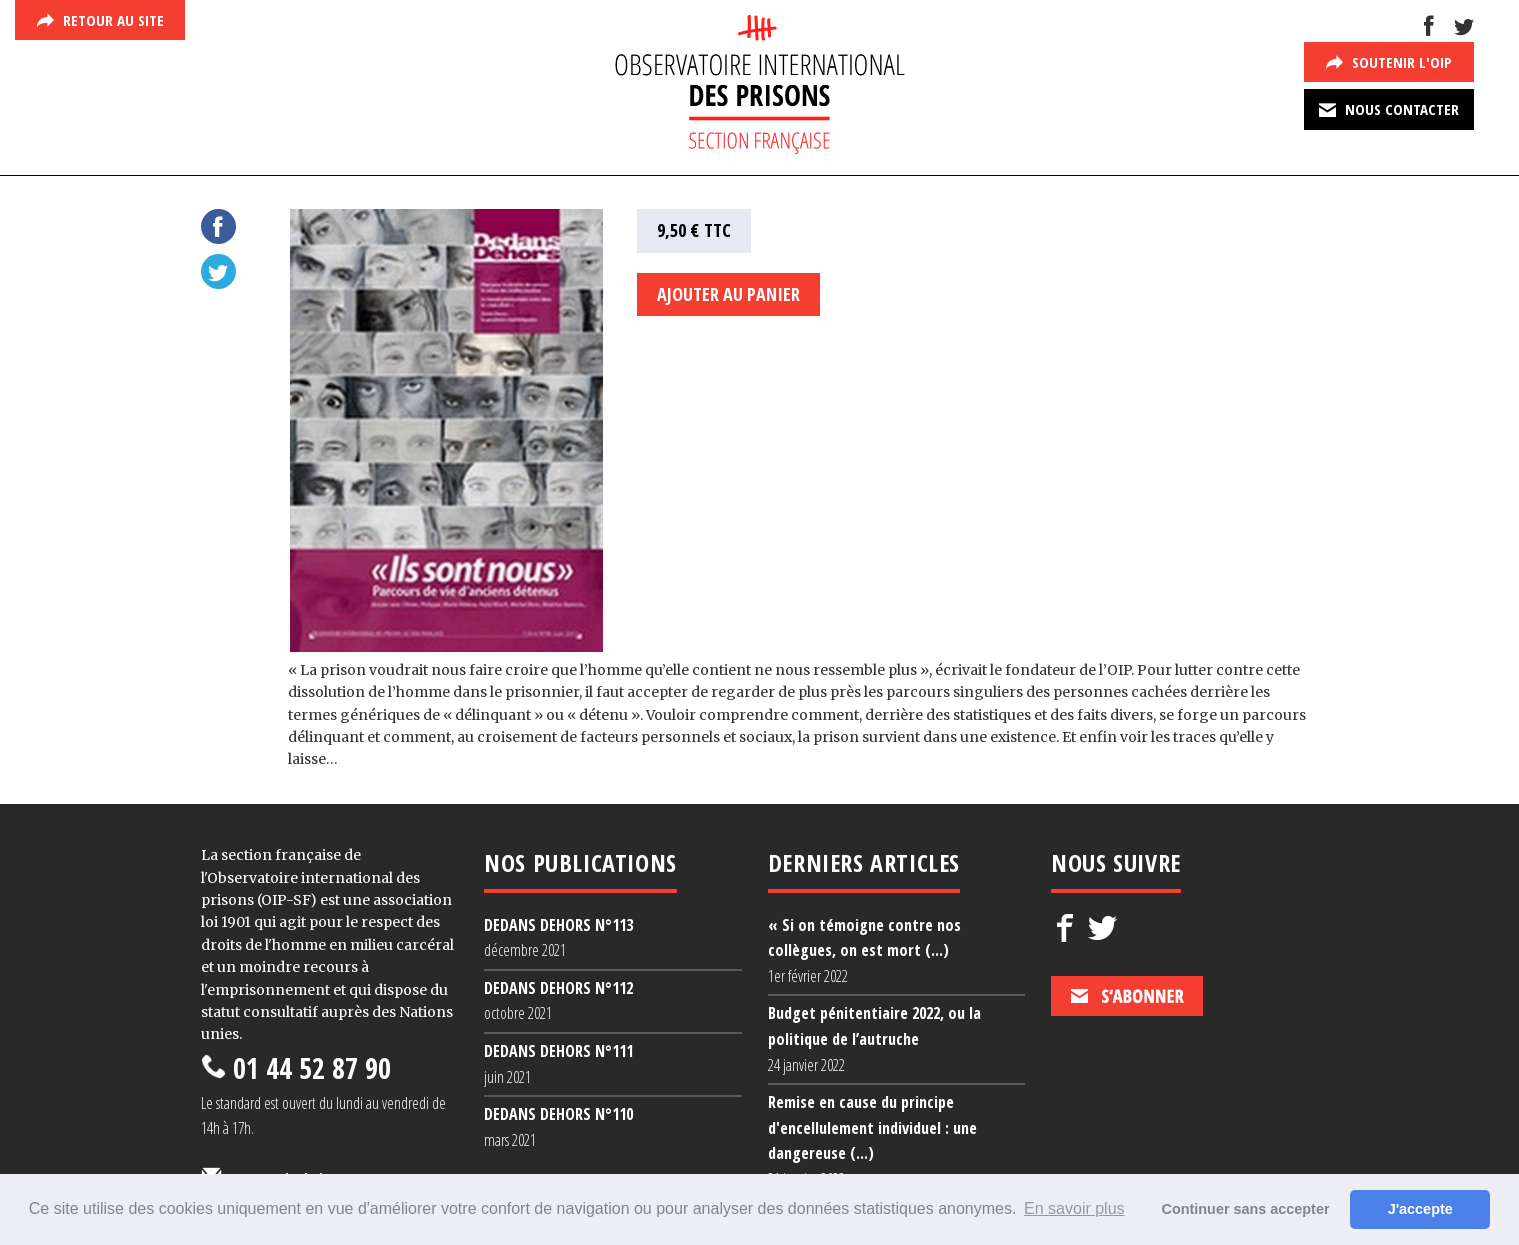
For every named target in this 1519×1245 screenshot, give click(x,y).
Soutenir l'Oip (1389, 62)
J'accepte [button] (1420, 1209)
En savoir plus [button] (1074, 1208)
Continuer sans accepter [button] (1246, 1209)
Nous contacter (1389, 109)
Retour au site (100, 20)
